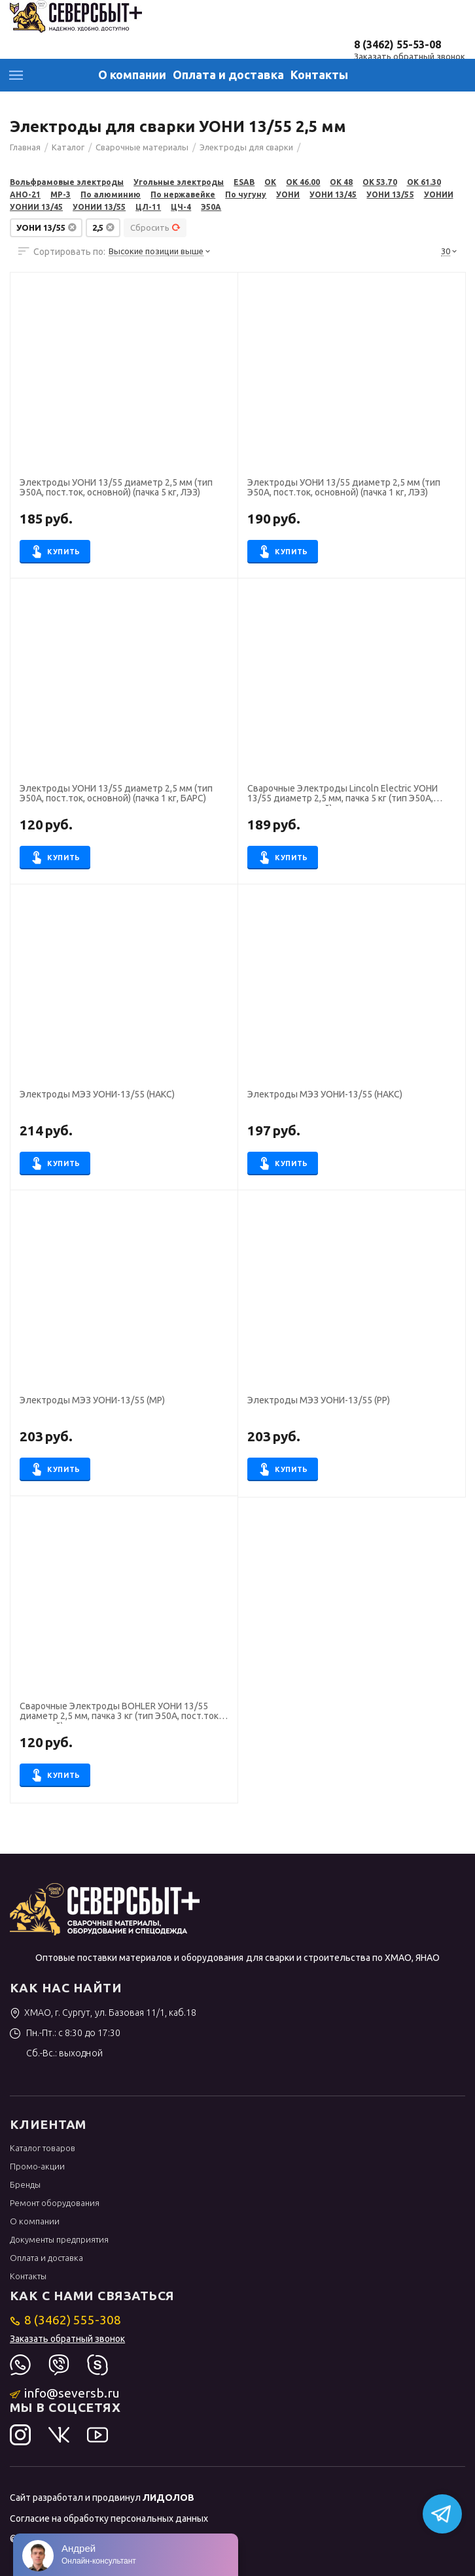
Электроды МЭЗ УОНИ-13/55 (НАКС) (97, 1094)
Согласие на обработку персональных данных (109, 2518)
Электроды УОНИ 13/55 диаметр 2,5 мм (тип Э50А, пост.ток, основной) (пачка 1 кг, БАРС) (116, 793)
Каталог (16, 75)
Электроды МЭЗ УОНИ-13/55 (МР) (92, 1400)
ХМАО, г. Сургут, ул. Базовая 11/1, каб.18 (103, 2012)
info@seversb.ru (65, 2393)
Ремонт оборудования (54, 2202)
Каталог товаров (42, 2147)
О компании (132, 74)
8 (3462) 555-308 (66, 2320)
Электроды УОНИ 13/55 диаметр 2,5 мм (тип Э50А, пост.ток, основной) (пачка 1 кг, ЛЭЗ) (343, 487)
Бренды (25, 2184)
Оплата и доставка (228, 74)
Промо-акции (37, 2166)
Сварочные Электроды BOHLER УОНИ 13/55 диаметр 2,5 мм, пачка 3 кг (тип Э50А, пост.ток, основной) (120, 1712)
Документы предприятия (59, 2239)
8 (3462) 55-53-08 (397, 44)
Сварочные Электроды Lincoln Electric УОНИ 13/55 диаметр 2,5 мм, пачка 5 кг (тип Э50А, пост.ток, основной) (342, 795)
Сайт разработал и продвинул (102, 2497)
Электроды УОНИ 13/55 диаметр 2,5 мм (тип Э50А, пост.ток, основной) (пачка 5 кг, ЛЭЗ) (116, 487)
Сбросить (155, 227)
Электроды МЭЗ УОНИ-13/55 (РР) (318, 1400)
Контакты (319, 74)
